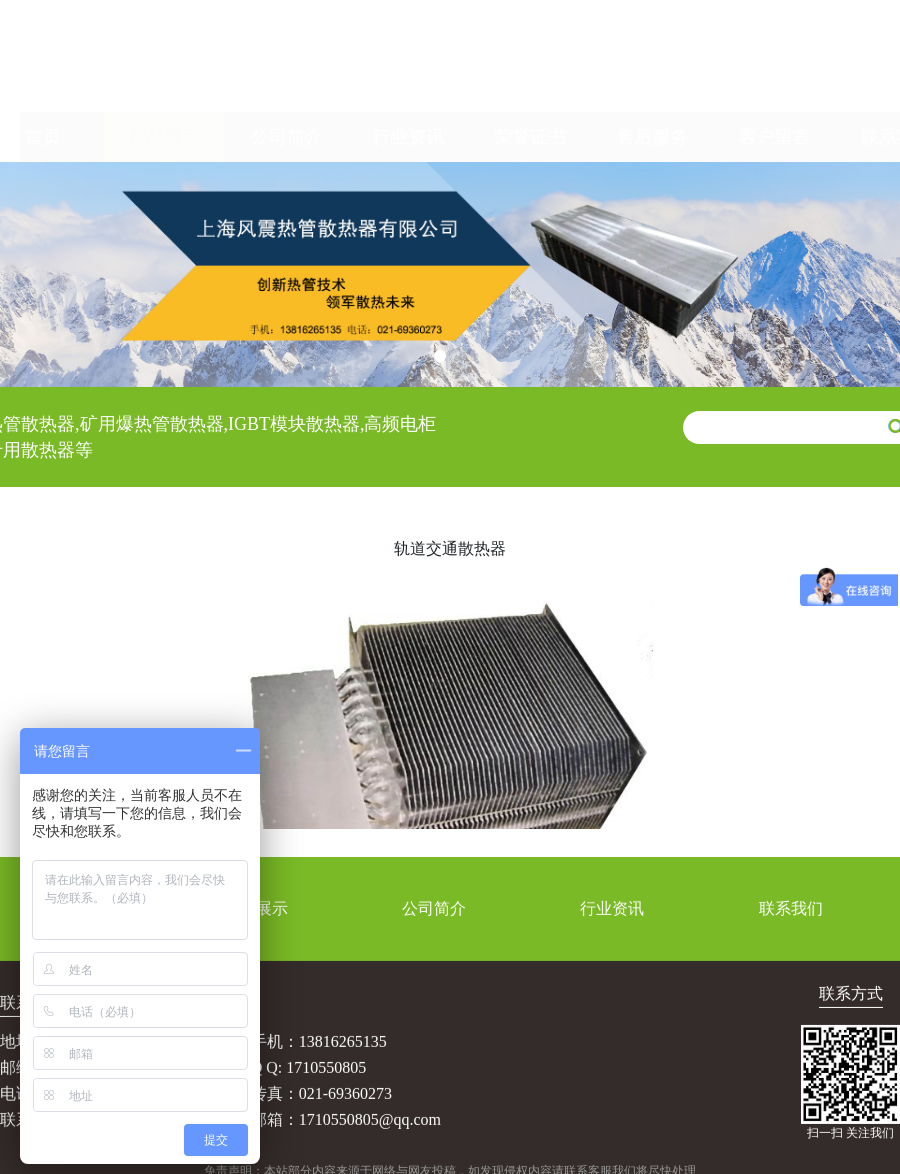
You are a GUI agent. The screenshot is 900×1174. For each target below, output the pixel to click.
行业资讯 (389, 137)
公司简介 (267, 137)
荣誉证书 (511, 137)
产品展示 (145, 137)
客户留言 (755, 137)
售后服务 (633, 137)
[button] (440, 356)
